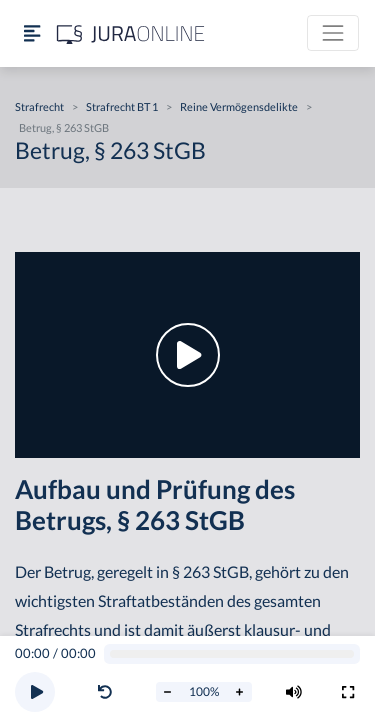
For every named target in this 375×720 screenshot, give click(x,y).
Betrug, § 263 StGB (64, 127)
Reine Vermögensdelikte (239, 106)
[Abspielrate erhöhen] (240, 692)
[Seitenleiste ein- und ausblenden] (32, 33)
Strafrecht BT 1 (122, 106)
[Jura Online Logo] (131, 33)
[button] (109, 692)
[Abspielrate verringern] (168, 692)
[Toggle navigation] (333, 33)
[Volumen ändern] (294, 692)
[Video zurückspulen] (105, 692)
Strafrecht (39, 106)
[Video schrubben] (232, 654)
